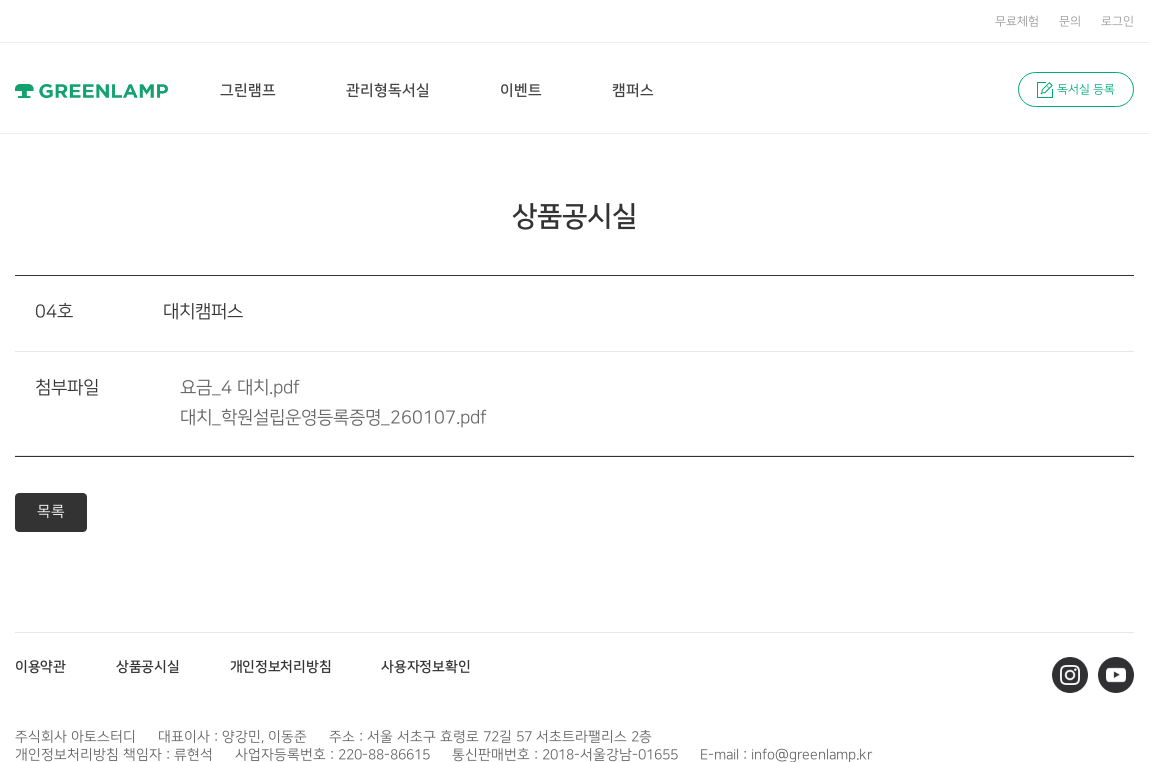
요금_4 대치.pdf (240, 388)
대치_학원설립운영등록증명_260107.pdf (333, 418)
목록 (51, 511)
